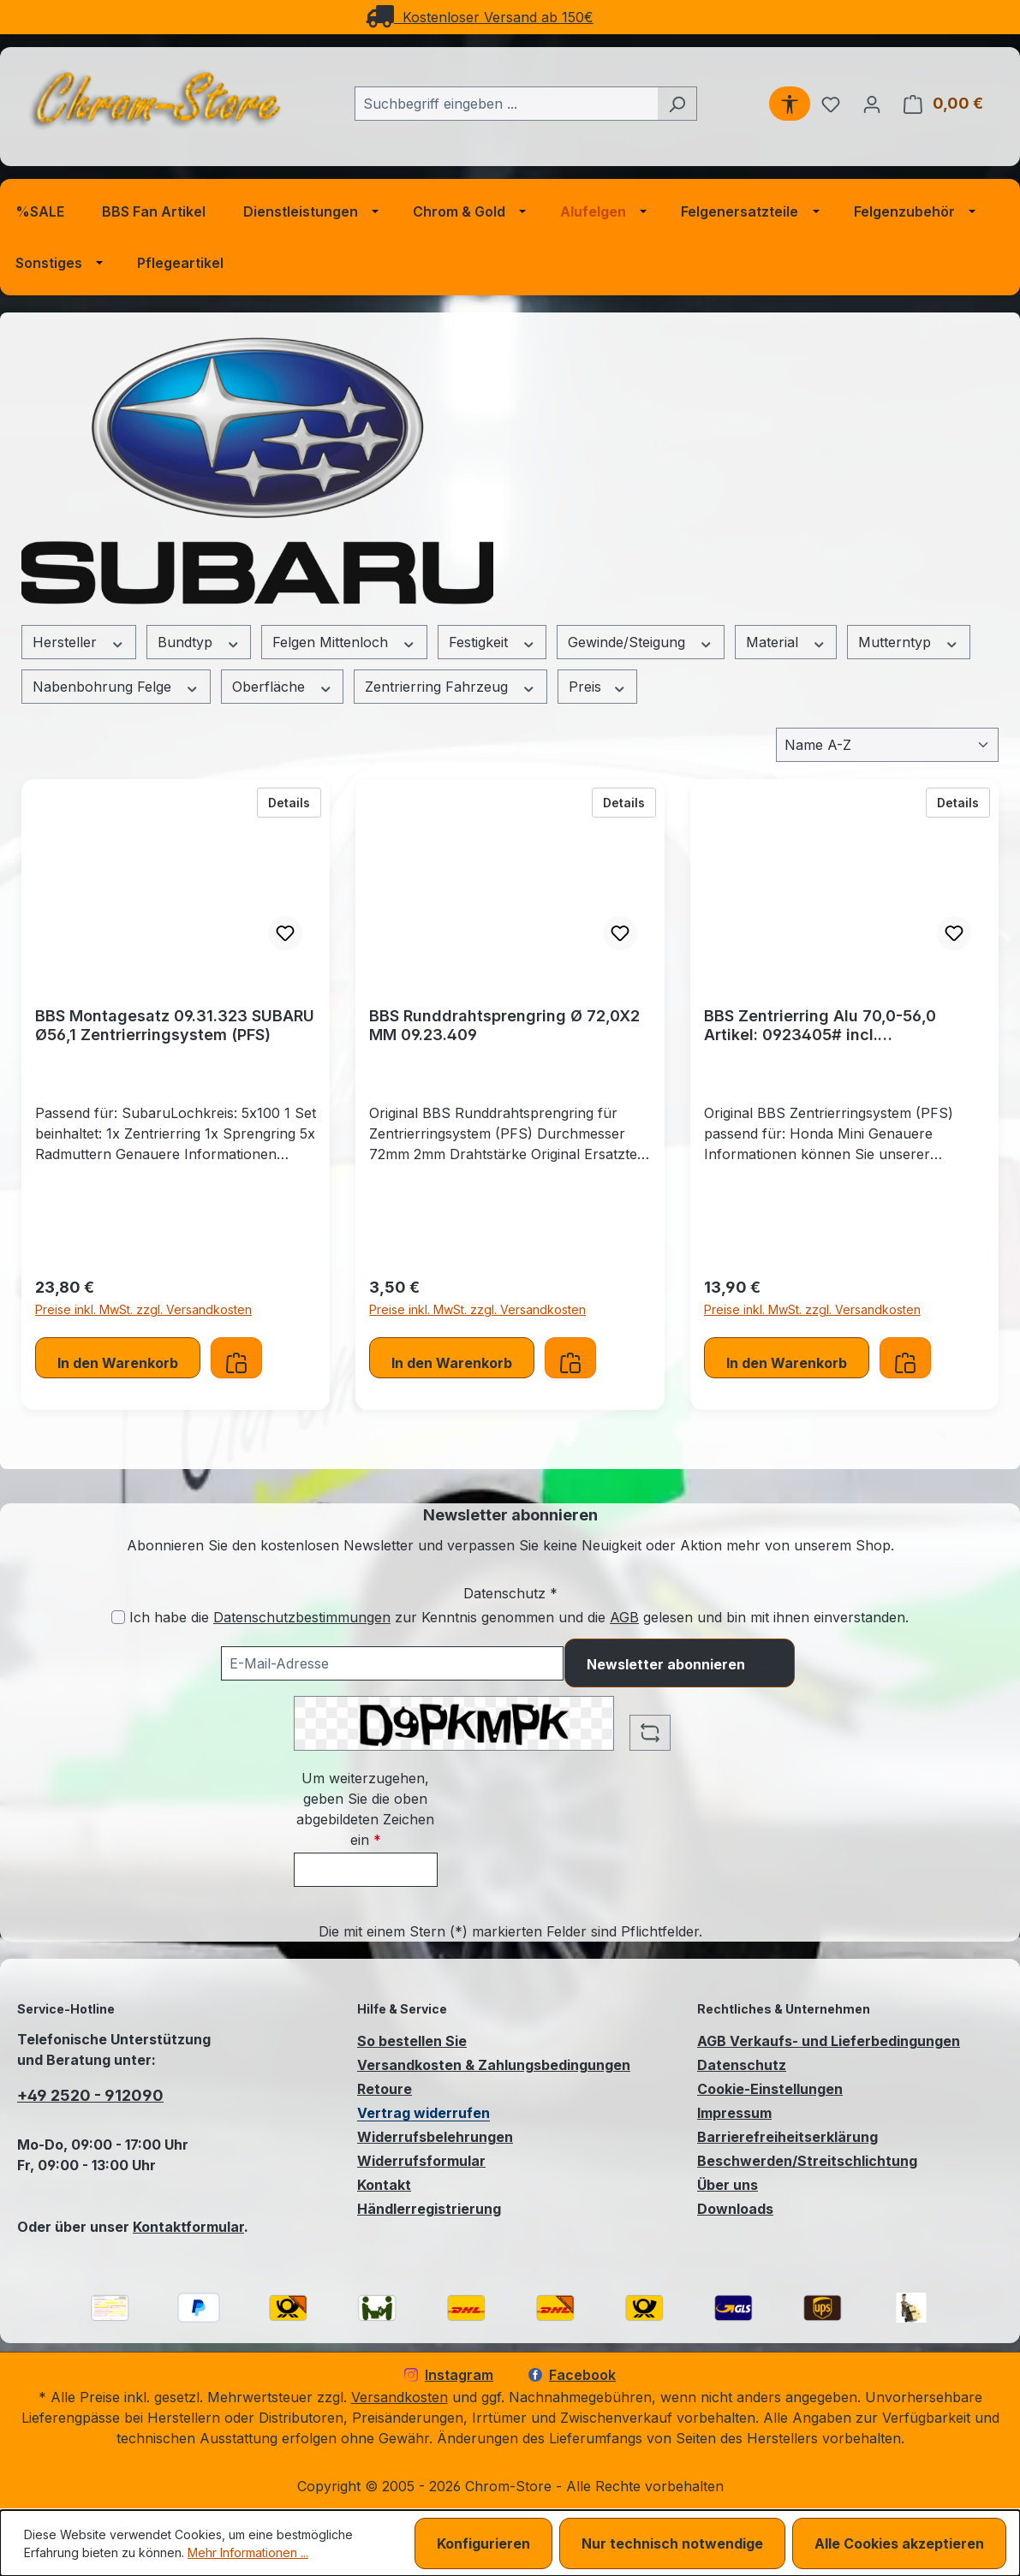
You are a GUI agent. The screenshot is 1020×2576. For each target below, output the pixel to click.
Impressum (734, 2112)
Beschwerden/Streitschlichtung (807, 2160)
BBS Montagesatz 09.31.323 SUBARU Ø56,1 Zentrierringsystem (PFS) (174, 1025)
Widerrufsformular (421, 2160)
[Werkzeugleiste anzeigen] (789, 103)
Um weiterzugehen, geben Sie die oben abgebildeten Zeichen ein (365, 1809)
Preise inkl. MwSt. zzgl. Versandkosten (143, 1309)
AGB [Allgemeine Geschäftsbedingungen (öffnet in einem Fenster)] (624, 1617)
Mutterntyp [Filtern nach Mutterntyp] (908, 642)
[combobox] (506, 103)
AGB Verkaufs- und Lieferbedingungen (828, 2040)
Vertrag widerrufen (423, 2112)
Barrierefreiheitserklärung (787, 2136)
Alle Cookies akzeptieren (899, 2543)
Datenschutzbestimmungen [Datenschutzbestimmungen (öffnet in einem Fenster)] (302, 1617)
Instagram (448, 2374)
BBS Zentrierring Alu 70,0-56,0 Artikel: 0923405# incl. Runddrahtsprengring (820, 1025)
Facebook (572, 2374)
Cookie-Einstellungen (770, 2088)
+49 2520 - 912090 (90, 2095)
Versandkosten (399, 2397)
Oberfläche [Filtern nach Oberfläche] (282, 687)
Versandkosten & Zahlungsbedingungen (493, 2064)
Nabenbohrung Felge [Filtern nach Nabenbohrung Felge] (116, 687)
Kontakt (384, 2184)
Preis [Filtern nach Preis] (598, 687)
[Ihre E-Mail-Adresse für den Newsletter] (392, 1663)
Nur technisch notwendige (672, 2543)
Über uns (727, 2184)
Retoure (384, 2088)
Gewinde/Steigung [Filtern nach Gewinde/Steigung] (640, 642)
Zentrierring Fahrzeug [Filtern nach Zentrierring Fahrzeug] (450, 687)
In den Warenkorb (117, 1362)
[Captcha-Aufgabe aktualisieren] (650, 1733)
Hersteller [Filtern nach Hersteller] (79, 642)
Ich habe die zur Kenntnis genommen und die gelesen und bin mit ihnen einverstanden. (519, 1617)
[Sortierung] (887, 745)
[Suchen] (677, 103)
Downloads (735, 2208)
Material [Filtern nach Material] (786, 642)
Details (294, 801)
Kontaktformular (188, 2226)
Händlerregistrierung (429, 2208)
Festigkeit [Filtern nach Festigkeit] (492, 642)
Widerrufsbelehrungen (435, 2136)
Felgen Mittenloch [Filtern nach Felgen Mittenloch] (344, 642)
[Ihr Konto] (871, 103)
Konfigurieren (483, 2543)
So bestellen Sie (412, 2040)
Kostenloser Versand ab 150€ (480, 17)
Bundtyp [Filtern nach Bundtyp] (199, 642)
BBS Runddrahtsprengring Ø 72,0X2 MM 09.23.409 (504, 1025)
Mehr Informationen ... (248, 2552)
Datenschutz (741, 2064)
